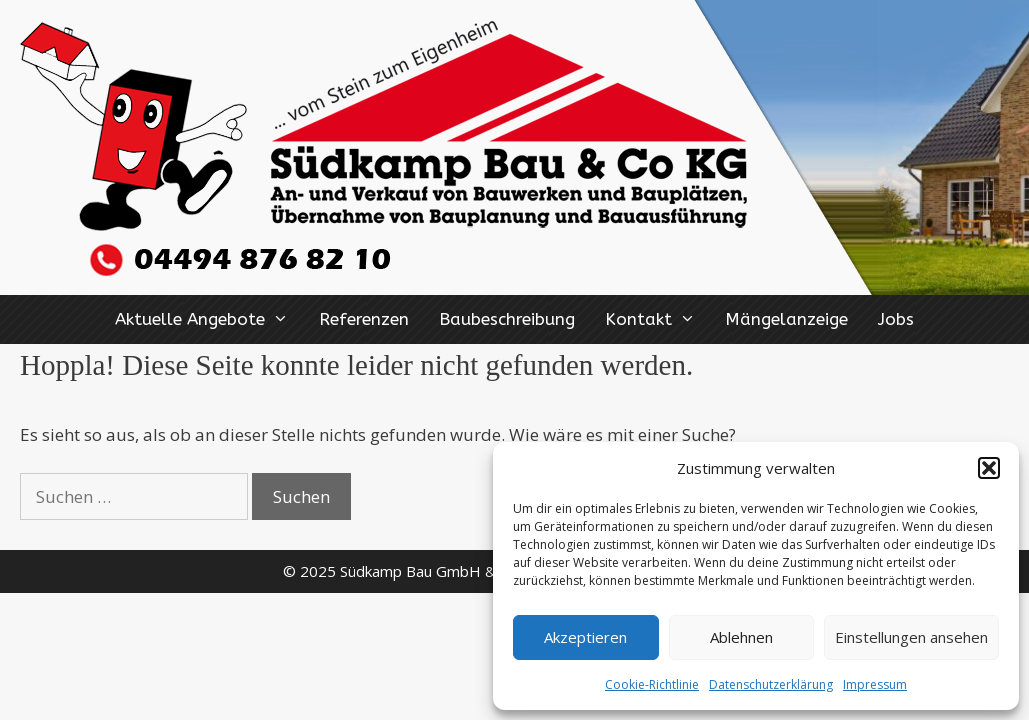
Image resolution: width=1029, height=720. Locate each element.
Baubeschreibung (507, 319)
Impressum (875, 684)
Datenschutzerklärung (771, 684)
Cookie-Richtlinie (652, 684)
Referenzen (364, 319)
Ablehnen (741, 637)
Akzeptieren (585, 637)
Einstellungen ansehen (911, 637)
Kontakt (658, 319)
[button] (989, 468)
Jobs (896, 319)
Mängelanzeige (786, 319)
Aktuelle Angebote (209, 319)
